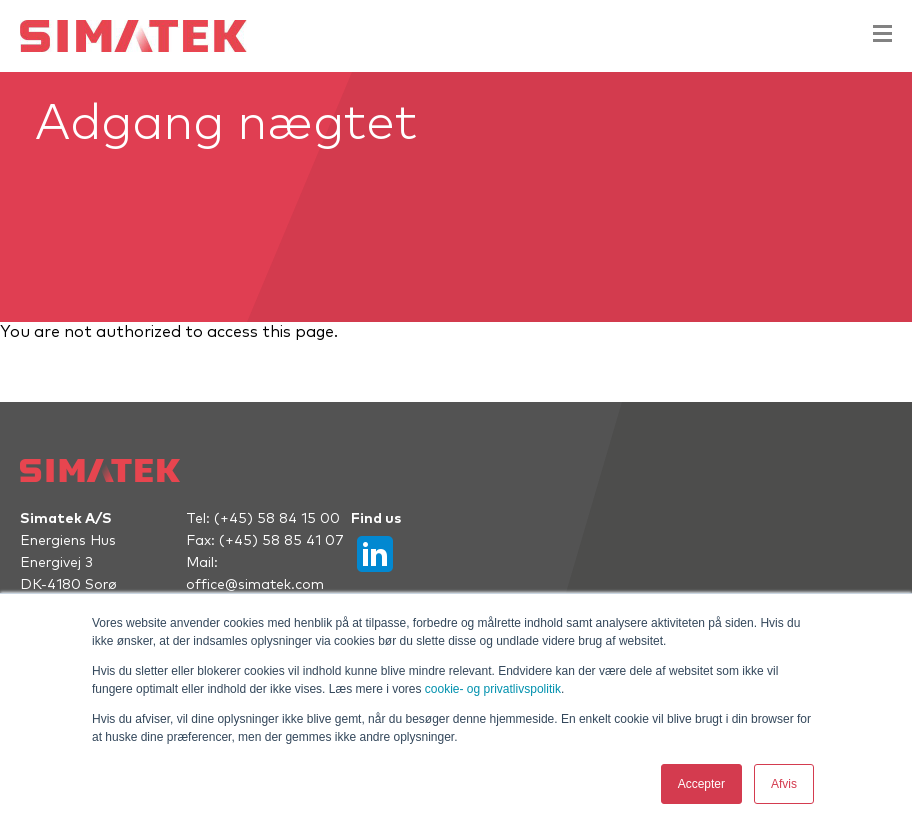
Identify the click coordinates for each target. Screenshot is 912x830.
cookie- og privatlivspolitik (493, 689)
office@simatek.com (255, 585)
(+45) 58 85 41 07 (281, 541)
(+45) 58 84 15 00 (277, 519)
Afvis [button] (784, 784)
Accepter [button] (701, 784)
